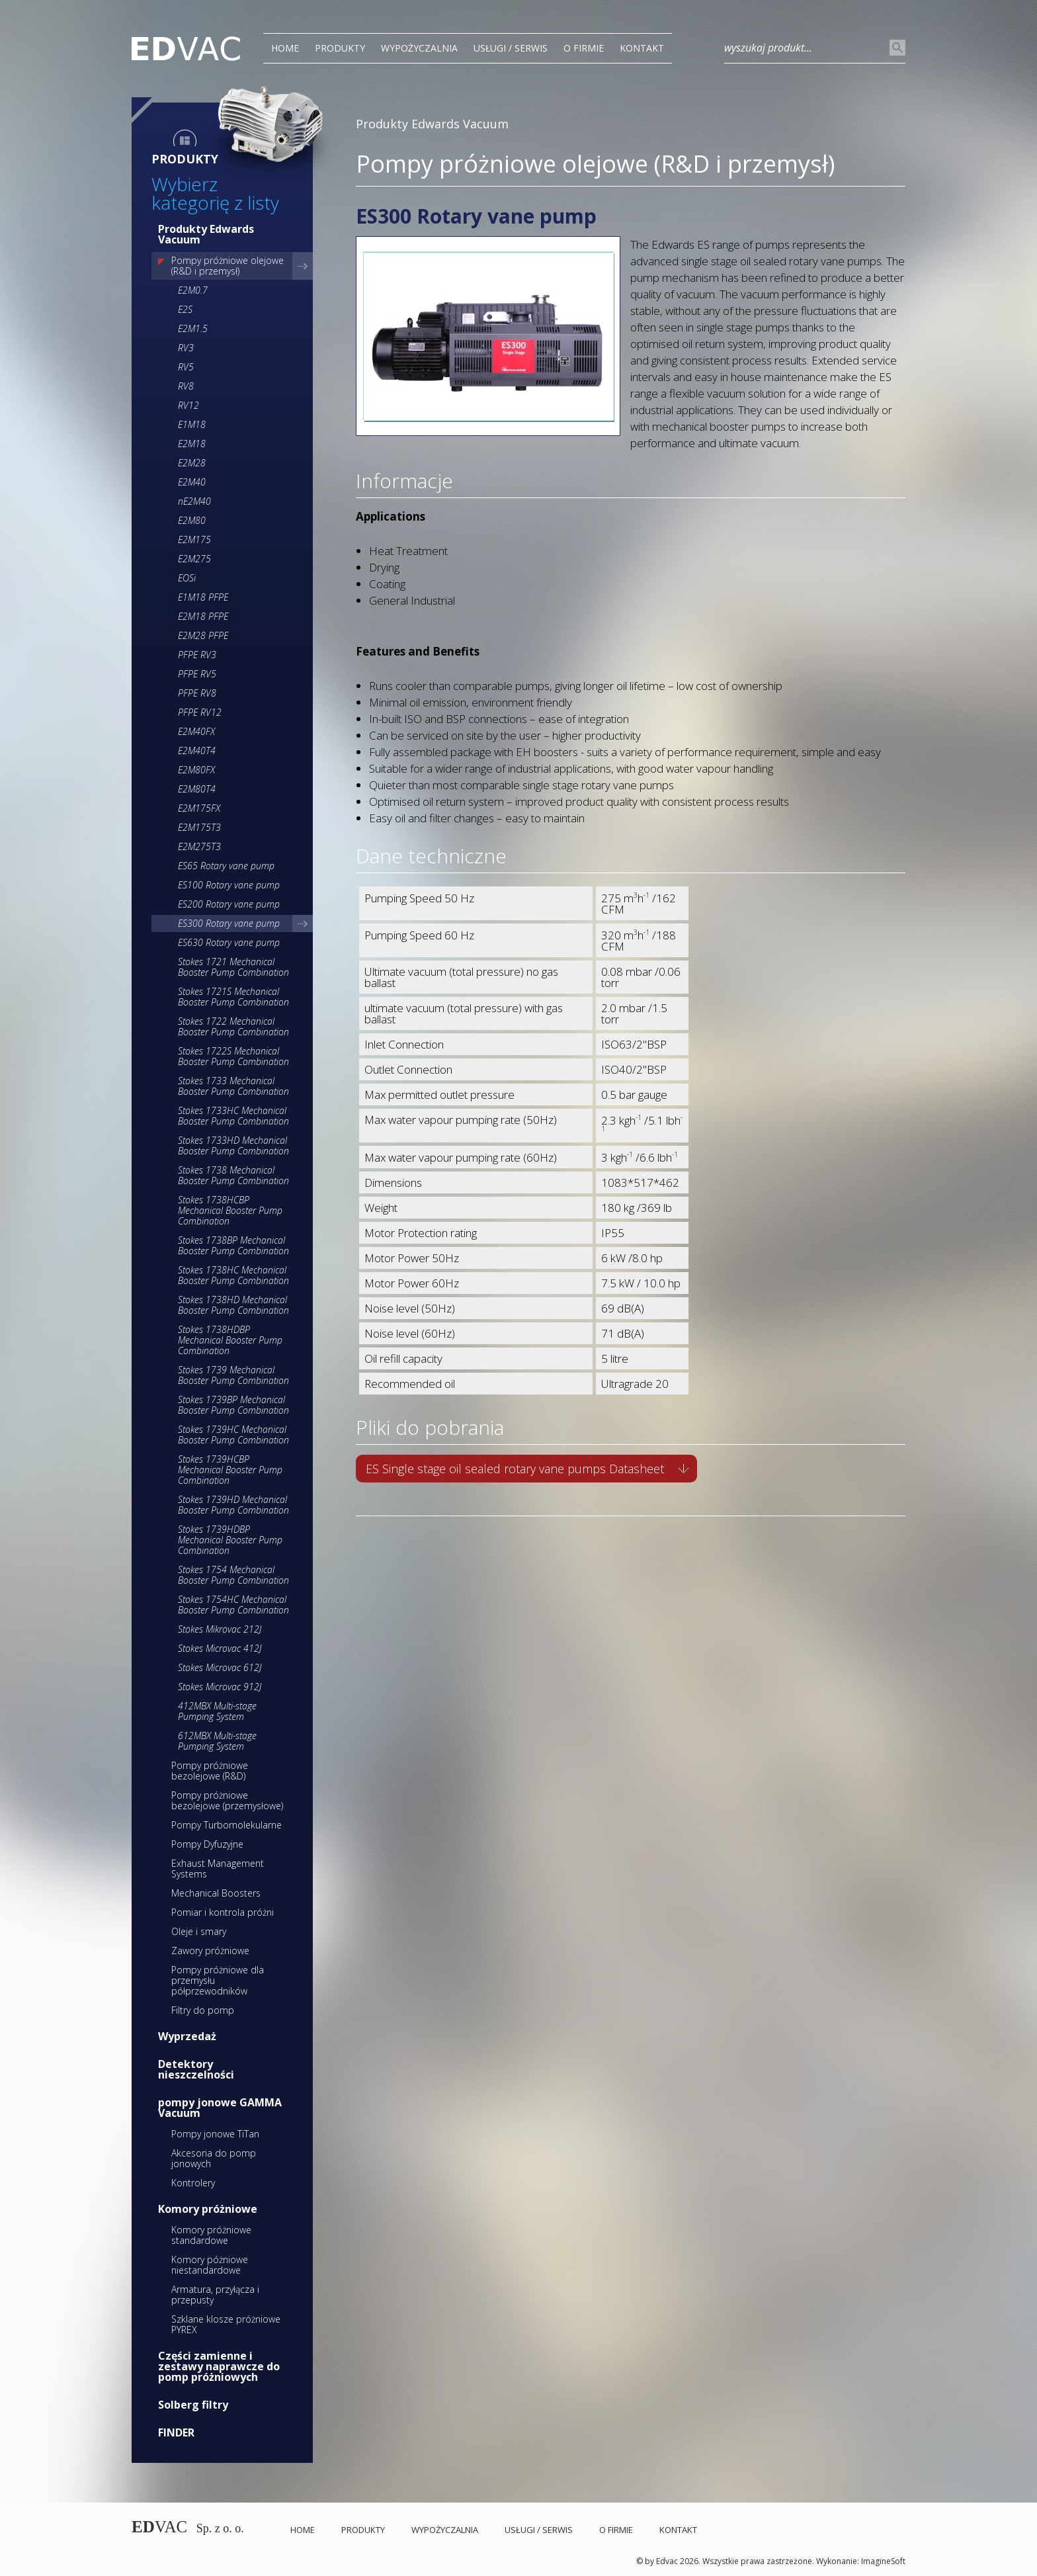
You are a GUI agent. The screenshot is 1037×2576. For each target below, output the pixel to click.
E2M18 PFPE (203, 616)
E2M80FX (196, 769)
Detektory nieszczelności (196, 2069)
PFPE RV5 (197, 673)
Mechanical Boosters (216, 1893)
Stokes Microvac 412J (219, 1648)
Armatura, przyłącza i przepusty (215, 2294)
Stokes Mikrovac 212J (219, 1629)
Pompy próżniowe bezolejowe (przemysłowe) (227, 1800)
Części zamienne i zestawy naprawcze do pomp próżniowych (219, 2366)
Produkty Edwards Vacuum (206, 234)
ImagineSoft (883, 2561)
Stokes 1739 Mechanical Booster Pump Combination (233, 1375)
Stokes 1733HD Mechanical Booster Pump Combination (233, 1145)
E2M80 (192, 520)
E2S (185, 309)
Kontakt (642, 48)
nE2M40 (194, 501)
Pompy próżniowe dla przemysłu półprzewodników (217, 1980)
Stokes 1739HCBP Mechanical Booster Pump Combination (230, 1469)
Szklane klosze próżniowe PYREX (225, 2324)
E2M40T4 (197, 750)
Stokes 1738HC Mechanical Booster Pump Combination (233, 1275)
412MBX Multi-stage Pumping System (217, 1711)
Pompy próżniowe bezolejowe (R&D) (209, 1770)
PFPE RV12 (200, 712)
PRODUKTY (340, 48)
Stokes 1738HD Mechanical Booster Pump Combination (233, 1304)
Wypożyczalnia (419, 48)
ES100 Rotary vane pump (229, 885)
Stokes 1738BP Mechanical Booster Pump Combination (233, 1245)
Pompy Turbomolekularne (226, 1825)
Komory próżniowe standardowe (211, 2235)
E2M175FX (199, 808)
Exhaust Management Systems (217, 1868)
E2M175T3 (199, 827)
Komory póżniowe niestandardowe (209, 2264)
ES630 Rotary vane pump (229, 942)
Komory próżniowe (207, 2209)
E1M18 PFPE (203, 597)
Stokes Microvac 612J (219, 1667)
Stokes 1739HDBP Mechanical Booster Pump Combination (230, 1540)
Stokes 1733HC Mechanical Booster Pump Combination (233, 1115)
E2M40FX (196, 731)
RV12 (188, 405)
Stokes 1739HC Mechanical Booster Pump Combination (233, 1434)
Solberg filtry (193, 2404)
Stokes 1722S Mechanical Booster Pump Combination (233, 1056)
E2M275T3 (199, 846)
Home (285, 48)
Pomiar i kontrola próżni (222, 1912)
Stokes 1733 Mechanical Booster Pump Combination (233, 1085)
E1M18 (192, 424)
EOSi (187, 578)
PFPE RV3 (197, 654)
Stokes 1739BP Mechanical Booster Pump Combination (233, 1404)
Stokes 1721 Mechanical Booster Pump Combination (233, 966)
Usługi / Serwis (511, 48)
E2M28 (192, 462)
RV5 (186, 367)
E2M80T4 (197, 789)
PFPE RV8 (197, 693)
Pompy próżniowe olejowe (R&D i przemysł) (227, 265)
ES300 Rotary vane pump (229, 923)
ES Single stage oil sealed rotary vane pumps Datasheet (515, 1469)
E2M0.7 (193, 290)
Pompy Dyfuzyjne (207, 1844)
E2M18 (192, 443)
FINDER (176, 2432)
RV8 (186, 386)
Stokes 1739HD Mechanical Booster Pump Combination (233, 1504)
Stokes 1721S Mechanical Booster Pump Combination (233, 996)
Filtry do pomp (202, 2010)
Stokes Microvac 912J (219, 1686)
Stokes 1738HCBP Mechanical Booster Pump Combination (230, 1210)
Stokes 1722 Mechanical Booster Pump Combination (233, 1026)
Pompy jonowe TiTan (215, 2133)
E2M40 (192, 482)
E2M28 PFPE (203, 635)
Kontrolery (193, 2182)
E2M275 (194, 558)
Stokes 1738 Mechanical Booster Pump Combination (233, 1175)
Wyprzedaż (187, 2036)
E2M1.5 (193, 328)
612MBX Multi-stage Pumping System (217, 1740)
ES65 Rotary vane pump (226, 865)
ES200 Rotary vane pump (229, 904)
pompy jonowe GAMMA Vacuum (220, 2107)
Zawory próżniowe (210, 1950)
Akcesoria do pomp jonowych (213, 2158)
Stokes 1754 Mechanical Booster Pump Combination (233, 1574)
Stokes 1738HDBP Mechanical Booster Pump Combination (230, 1340)
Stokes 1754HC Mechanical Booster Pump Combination (233, 1604)
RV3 (186, 347)
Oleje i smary (198, 1931)
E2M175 (194, 539)
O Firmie (583, 48)
